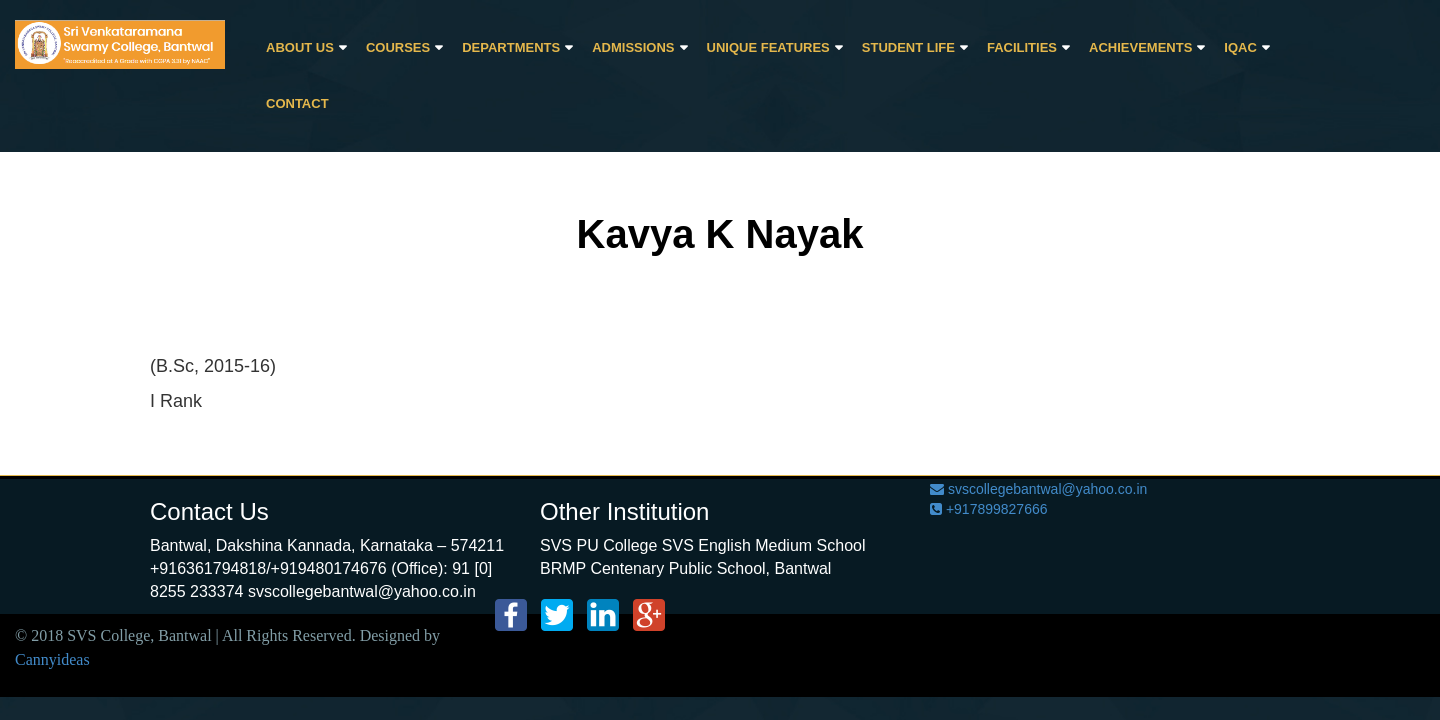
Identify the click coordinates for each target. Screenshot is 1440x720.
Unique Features (768, 47)
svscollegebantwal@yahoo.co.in (1038, 489)
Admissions (633, 47)
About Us (300, 47)
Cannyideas (52, 659)
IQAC (1240, 47)
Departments (511, 47)
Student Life (908, 47)
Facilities (1022, 47)
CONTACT (297, 103)
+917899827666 (989, 509)
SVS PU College (598, 545)
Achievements (1140, 47)
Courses (398, 47)
